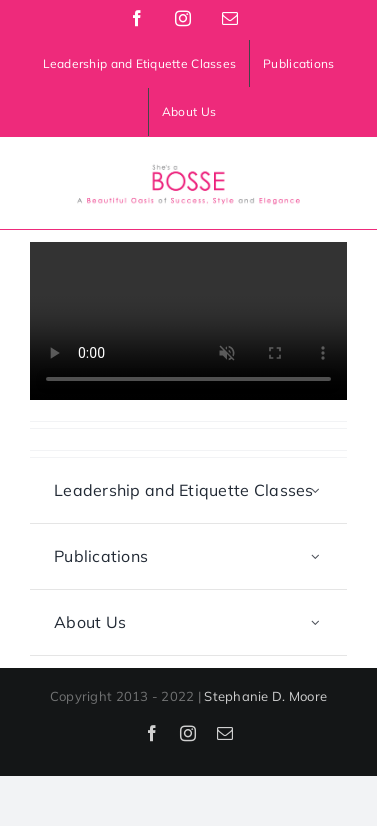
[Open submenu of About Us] (316, 622)
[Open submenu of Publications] (316, 556)
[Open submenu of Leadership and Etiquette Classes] (316, 490)
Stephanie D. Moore (265, 696)
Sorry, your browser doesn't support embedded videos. (188, 321)
